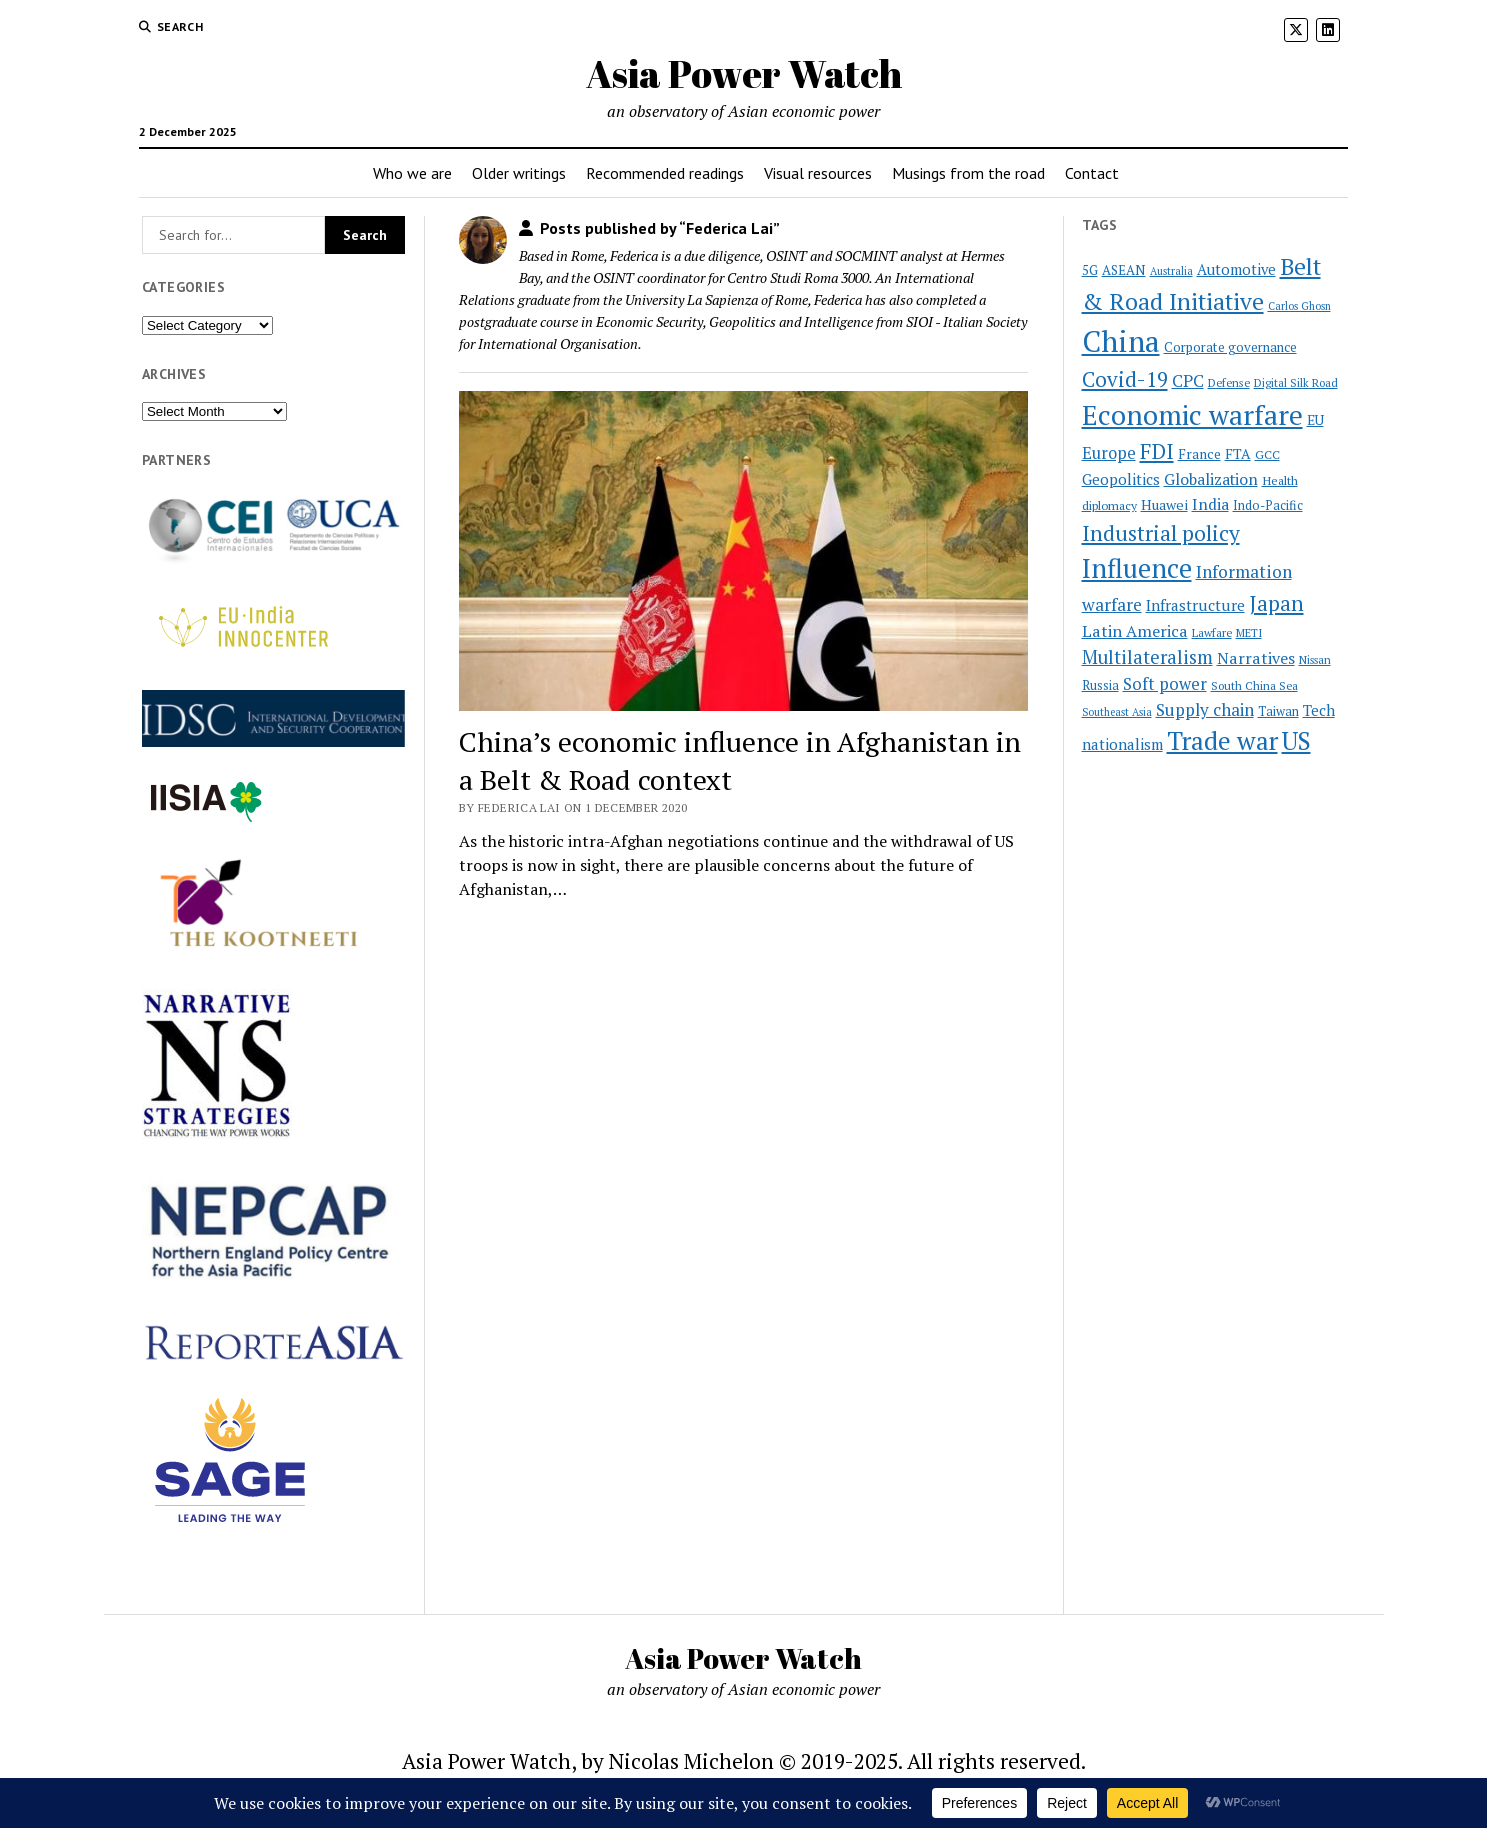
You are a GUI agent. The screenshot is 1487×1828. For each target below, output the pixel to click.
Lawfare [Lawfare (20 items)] (1212, 632)
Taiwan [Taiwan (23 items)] (1278, 711)
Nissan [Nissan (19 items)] (1315, 660)
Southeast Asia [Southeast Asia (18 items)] (1117, 712)
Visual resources (818, 173)
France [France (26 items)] (1199, 454)
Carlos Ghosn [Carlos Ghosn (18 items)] (1299, 306)
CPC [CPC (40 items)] (1188, 380)
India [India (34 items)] (1210, 504)
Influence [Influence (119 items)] (1137, 568)
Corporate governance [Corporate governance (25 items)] (1230, 347)
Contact (1092, 173)
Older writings (519, 173)
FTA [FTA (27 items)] (1238, 453)
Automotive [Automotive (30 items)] (1236, 269)
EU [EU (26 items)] (1315, 420)
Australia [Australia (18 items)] (1171, 271)
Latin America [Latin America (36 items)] (1135, 631)
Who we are (412, 173)
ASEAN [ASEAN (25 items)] (1124, 270)
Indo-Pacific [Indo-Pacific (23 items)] (1268, 505)
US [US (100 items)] (1296, 740)
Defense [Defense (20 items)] (1229, 382)
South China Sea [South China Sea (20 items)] (1254, 685)
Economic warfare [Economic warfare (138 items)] (1192, 415)
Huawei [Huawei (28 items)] (1164, 504)
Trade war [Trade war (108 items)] (1222, 740)
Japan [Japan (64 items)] (1276, 603)
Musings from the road (968, 173)
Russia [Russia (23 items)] (1100, 685)
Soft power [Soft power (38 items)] (1165, 684)
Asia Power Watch (744, 73)
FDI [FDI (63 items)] (1157, 451)
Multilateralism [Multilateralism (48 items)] (1147, 657)
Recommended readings (665, 173)
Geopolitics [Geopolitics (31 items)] (1121, 479)
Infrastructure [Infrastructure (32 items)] (1195, 605)
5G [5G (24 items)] (1090, 270)
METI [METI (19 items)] (1249, 633)
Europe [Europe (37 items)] (1109, 453)
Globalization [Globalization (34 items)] (1211, 479)
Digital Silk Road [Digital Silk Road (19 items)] (1296, 383)
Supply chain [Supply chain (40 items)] (1205, 709)
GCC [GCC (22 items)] (1267, 454)
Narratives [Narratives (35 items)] (1256, 658)
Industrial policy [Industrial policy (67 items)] (1161, 533)
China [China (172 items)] (1121, 341)
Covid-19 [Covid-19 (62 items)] (1125, 379)
